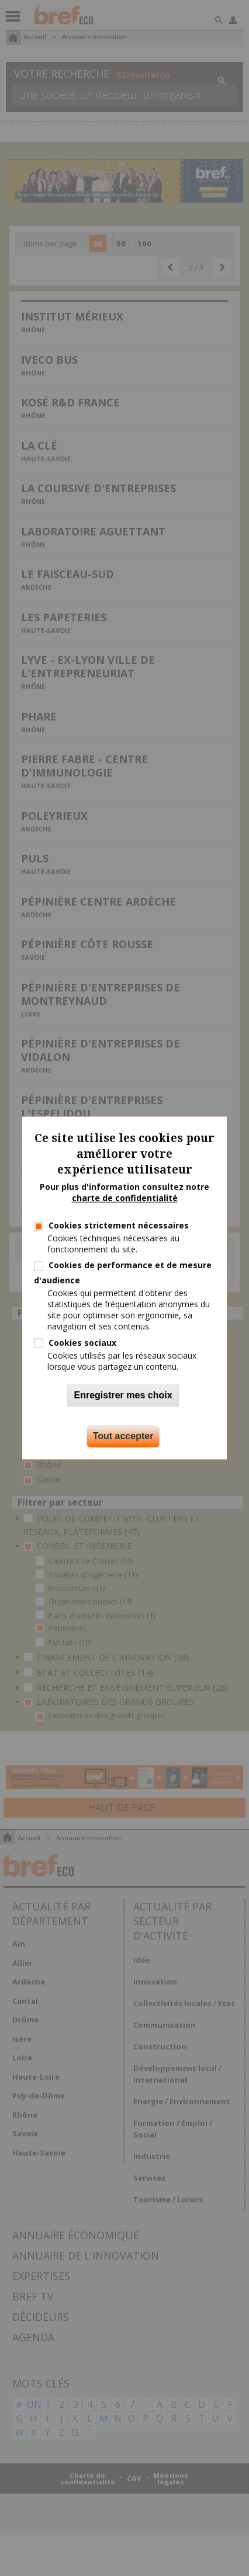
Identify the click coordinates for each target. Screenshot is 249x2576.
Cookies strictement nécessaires (119, 1225)
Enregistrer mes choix (123, 1396)
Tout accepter (123, 1437)
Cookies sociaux (82, 1342)
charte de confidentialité (125, 1198)
